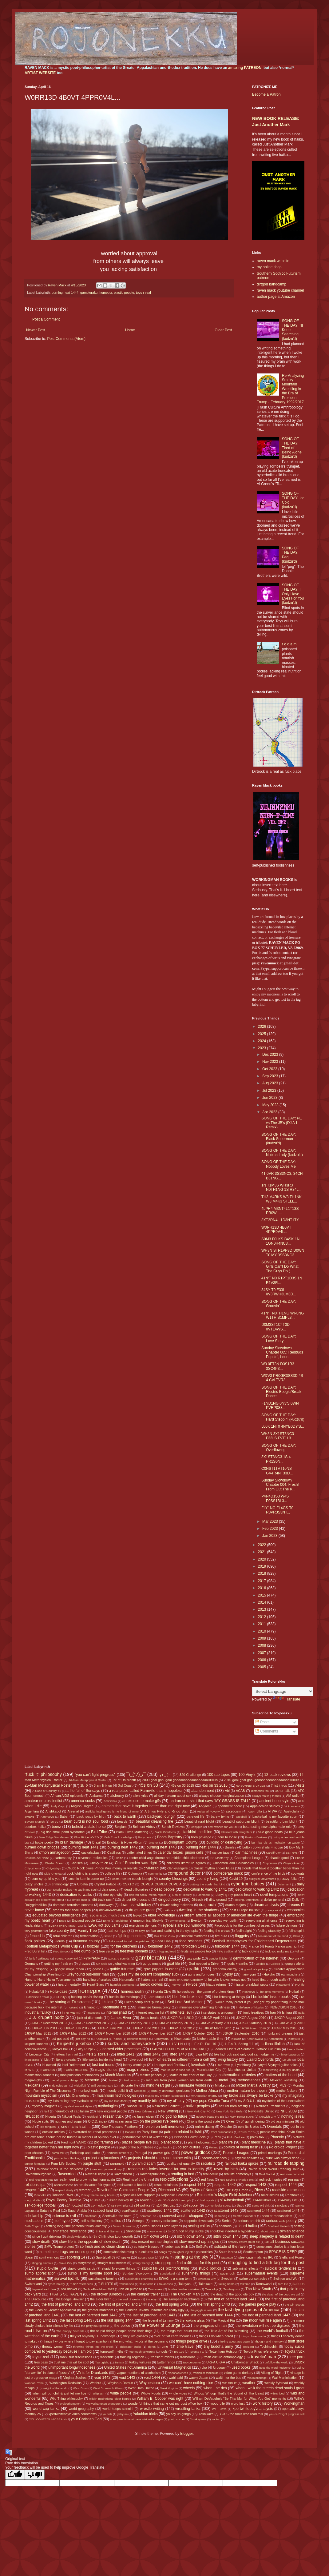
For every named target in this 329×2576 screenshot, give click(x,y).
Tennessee (155, 2289)
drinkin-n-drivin (110, 1910)
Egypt (137, 1915)
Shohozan (133, 2231)
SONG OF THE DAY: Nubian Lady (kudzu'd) (282, 1152)
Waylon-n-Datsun (120, 2383)
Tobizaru (248, 2346)
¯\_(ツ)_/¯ (136, 1774)
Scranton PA (148, 2216)
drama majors (235, 1905)
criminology (60, 1884)
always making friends (266, 1795)
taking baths (227, 2284)
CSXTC (128, 1884)
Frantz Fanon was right (282, 1946)
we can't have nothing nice (191, 2383)
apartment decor (230, 1806)
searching (220, 2216)
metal (223, 2080)
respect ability (64, 2190)
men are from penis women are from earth (179, 2080)
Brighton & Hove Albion (124, 1842)
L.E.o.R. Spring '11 (239, 2044)
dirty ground (218, 1899)
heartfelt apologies (122, 1984)
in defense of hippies (250, 2007)
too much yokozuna (142, 2351)
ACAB (240, 1790)
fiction (108, 1936)
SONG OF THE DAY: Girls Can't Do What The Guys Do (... (280, 1266)
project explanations (102, 2158)
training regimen (132, 2357)
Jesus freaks (149, 2018)
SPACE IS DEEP (283, 2252)
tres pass (41, 2362)
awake (29, 1816)
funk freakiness (39, 1958)
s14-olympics (120, 2205)
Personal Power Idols (190, 2137)
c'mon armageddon (54, 1852)
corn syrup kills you (46, 1878)
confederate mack (228, 1873)
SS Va (163, 2257)
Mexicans (32, 2085)
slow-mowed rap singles (199, 2241)
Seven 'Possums (124, 2226)
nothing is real (292, 2116)
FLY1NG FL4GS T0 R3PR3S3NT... (277, 1510)
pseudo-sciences (214, 2158)
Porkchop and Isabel (85, 2153)
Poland (213, 2147)
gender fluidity (218, 1958)
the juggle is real (201, 2310)
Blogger (186, 2433)
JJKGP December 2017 (92, 2023)
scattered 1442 (192, 2210)
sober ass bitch (176, 2246)
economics (295, 1910)
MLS (282, 2085)
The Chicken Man (185, 2294)
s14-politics (142, 2205)
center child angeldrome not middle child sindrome (166, 1858)
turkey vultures (140, 2362)
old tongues (48, 2126)
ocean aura (123, 2121)
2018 (262, 1573)
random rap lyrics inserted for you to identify (166, 2169)
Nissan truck (113, 2116)
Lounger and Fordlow (169, 2065)
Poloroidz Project (283, 2147)
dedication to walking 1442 (257, 1889)
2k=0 (84, 1785)
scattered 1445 (288, 2210)
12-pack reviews (277, 1774)
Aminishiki (110, 1801)
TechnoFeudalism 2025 (98, 2289)
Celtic (119, 1858)
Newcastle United (261, 2111)
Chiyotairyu (53, 1868)
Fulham (299, 1951)
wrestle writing (152, 2409)
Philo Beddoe (236, 2137)
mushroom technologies (116, 2095)
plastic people (124, 292)
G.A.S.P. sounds (118, 1958)
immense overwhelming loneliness (204, 2007)
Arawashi (294, 1806)
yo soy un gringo (178, 2414)
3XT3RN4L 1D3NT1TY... (281, 1220)
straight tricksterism (111, 2263)
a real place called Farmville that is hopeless (146, 1790)
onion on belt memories (165, 2126)
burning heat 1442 (123, 1847)
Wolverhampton (70, 2403)
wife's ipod (278, 2393)
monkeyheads (88, 2090)
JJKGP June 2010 (111, 2028)
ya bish (107, 2414)
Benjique (196, 1826)
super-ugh (227, 2273)
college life (113, 1873)
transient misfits (162, 2357)
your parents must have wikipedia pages (136, 2419)
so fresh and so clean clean (102, 2246)
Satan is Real (50, 2210)
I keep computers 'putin (141, 2002)
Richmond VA (169, 2190)
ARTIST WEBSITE (40, 73)
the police (122, 2325)
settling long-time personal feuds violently (76, 2226)
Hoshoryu (248, 1991)
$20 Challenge (190, 1774)
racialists (208, 2163)
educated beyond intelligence (56, 1915)
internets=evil (181, 2012)
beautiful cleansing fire (154, 1821)
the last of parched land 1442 (93, 2315)
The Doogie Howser (69, 2299)
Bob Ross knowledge (118, 1837)
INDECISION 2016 (283, 2007)
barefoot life (195, 1816)
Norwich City (267, 2116)
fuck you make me (277, 1951)
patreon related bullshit (183, 2132)
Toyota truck (294, 2351)
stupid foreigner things (118, 2268)
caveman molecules (93, 1858)
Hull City (59, 1997)
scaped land (103, 2210)
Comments (267, 1731)
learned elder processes (121, 2049)
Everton (196, 1920)
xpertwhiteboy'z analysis (253, 2409)
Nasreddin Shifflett (166, 2106)
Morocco (140, 2090)
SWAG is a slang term (175, 2278)
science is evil (64, 2216)
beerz (56, 1826)
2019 (262, 1566)
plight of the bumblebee (136, 2147)
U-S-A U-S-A (215, 2362)
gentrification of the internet (255, 1958)
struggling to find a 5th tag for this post (266, 2262)
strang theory (141, 2263)
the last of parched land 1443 (150, 2315)
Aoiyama (205, 1806)
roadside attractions (288, 2190)
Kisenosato (182, 2038)
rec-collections (174, 2179)
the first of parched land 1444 (123, 2304)
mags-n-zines (138, 2070)
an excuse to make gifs (141, 1801)
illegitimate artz (114, 2007)
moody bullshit (117, 2090)
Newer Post (35, 330)
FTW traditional (227, 1951)
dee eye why (113, 1894)
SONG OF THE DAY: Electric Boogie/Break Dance (281, 1391)
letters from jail (66, 2054)
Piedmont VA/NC (73, 2142)
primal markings (270, 2153)
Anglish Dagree (82, 1806)
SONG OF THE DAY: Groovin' (278, 1303)
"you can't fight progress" (95, 1774)
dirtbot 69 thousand (136, 1899)
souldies (206, 2252)
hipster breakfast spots (251, 1984)
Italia (301, 2012)
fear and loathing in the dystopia (174, 1930)
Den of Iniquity (182, 1894)
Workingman (294, 2403)
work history (263, 2403)
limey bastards (290, 2054)
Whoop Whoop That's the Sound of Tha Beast (229, 2393)
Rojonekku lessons (175, 2195)
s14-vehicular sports (218, 2205)
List (47, 2059)
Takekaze (205, 2284)
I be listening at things (228, 1997)
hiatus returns (216, 1984)
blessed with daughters (236, 1832)
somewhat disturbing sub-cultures (128, 2252)
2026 (262, 1026)
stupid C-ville (47, 2268)
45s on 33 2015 (182, 1785)
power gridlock (195, 2152)
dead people (164, 1889)
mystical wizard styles (77, 2106)
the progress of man (210, 2325)
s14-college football (41, 2205)
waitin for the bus (228, 2377)
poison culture (188, 2147)
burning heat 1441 (84, 1847)
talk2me (245, 2284)
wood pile (218, 2403)
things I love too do (253, 2336)
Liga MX (202, 2054)
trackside (106, 2357)
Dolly (295, 1899)
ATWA (272, 1811)
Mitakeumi (222, 2085)
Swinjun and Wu (285, 2278)
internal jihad (116, 2012)
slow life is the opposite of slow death (90, 2241)
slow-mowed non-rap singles (151, 2241)
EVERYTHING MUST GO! (66, 1925)
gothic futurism (122, 1969)
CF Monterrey (219, 1858)
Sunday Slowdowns (137, 2273)
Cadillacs (114, 1852)
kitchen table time (210, 2038)
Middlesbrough (59, 2085)
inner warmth (71, 2012)
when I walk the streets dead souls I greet (270, 2388)
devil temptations (274, 1894)
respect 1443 (255, 2185)
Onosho (226, 2126)
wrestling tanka (187, 2409)
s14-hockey (98, 2205)
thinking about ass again (234, 2341)
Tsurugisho (102, 2362)
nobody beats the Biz (210, 2116)
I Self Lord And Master (184, 2002)
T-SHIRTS (105, 2284)
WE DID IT (229, 2383)
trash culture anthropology (223, 2357)
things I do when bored (216, 2336)
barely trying (220, 1816)
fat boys (140, 1930)
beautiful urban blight (281, 1821)
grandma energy (225, 1969)
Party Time (150, 2132)
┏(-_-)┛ (165, 1774)
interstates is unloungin (218, 2012)
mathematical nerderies (237, 2075)
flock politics (35, 1941)
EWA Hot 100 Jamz (104, 1925)
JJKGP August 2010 (251, 2018)
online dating (204, 2126)
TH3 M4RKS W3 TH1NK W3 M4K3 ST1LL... (281, 1199)
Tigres (152, 2346)
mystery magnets (44, 2106)
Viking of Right (272, 2373)
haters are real (152, 1979)
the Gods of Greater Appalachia (52, 2310)
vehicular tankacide (206, 2373)
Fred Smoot (61, 1951)
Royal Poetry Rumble (63, 2200)
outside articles (53, 2132)
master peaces (151, 2075)
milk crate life (128, 2085)
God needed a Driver (204, 1963)
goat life (173, 1963)
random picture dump (106, 2169)
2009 (262, 1638)
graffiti (193, 1968)
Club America (52, 1873)
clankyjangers (177, 1868)
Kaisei (117, 2038)
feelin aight (244, 1930)
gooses (98, 1969)
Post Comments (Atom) (66, 339)
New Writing (168, 2111)
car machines (246, 1852)
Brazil (96, 1842)
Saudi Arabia (77, 2210)
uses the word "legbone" (275, 2367)
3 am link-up (103, 1785)
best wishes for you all (222, 1826)
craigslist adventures (262, 1878)
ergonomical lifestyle (148, 1920)
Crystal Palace (105, 1884)
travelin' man (263, 2356)
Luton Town (222, 2065)
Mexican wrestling (283, 2080)
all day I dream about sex (172, 1795)
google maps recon (69, 1969)
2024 (262, 1041)
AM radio (292, 1795)
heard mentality (69, 1984)
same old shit (261, 2205)
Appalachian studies (265, 1806)
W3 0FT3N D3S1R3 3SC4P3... (277, 1366)
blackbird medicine (196, 1832)
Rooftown (292, 2195)
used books (241, 2367)
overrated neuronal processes (95, 2132)
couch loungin (142, 1878)
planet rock (170, 2142)
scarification (130, 2210)
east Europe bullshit (244, 1910)
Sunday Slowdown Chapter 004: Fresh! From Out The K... (280, 1484)
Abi (227, 1790)
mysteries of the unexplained (283, 2101)
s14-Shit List (166, 2205)
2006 (262, 1660)
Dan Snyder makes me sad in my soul (72, 1889)
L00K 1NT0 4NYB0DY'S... (282, 1426)
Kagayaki (102, 2038)
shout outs (267, 2231)
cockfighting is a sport (83, 1873)
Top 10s (178, 2351)
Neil (46, 2111)
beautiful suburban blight (240, 1821)
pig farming (103, 2142)
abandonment (202, 1790)
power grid (161, 2153)
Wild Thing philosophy (66, 2398)
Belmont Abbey (144, 1826)
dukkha (168, 1910)
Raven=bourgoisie (38, 2174)
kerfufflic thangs (137, 2038)
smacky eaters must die (244, 2241)
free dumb (82, 1951)
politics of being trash (241, 2147)
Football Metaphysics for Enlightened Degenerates (254, 1941)
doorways (106, 1905)
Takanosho (166, 2284)
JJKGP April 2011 (215, 2018)
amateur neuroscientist (43, 1801)
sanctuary (282, 2205)
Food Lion (163, 1941)
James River (121, 2018)
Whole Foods (151, 2393)
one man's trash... (76, 2126)
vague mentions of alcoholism (139, 2373)
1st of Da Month (124, 1780)
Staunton (227, 2257)
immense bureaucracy (154, 2007)
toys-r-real (143, 292)
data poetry (110, 1889)
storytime (84, 2263)
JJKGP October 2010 (198, 2033)
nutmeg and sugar (68, 2121)
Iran (273, 2012)
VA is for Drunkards (92, 2373)
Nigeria (50, 2116)
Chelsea (76, 1863)
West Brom (80, 2388)
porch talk (58, 2153)
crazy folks (290, 1878)
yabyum (122, 2414)
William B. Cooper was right (160, 2398)
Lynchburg (243, 2065)
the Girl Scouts (295, 2304)
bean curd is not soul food (86, 1821)
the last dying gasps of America (248, 2309)
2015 (262, 1595)
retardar (84, 2190)
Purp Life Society (64, 2163)
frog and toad (167, 1951)
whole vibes (178, 2393)
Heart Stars (95, 1984)
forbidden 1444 (227, 1946)
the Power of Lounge (159, 2325)
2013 (262, 1609)
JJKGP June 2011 (146, 2028)
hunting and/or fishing (87, 1997)
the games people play (257, 2304)
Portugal (140, 2153)
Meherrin (92, 2080)
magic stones (106, 2070)
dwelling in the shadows (199, 1910)
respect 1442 (225, 2185)
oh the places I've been (159, 2121)
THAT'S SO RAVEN (66, 2294)
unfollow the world (276, 2362)
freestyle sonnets (134, 1951)
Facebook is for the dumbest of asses (242, 1925)
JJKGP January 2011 (215, 2023)
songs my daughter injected (177, 2252)
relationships (35, 2185)
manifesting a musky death (281, 2070)
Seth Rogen (32, 2226)
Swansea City (207, 2278)
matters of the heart (281, 2075)
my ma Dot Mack (115, 2101)
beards (122, 1821)
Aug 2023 (270, 1083)
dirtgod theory (169, 1899)
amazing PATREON (244, 68)
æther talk (282, 1790)
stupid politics (210, 2268)
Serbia (226, 2221)
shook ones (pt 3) (159, 2231)
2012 (262, 1617)
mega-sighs (33, 2080)
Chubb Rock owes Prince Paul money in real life (102, 1868)
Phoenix (277, 2137)
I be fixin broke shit (188, 1997)
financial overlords (193, 1936)
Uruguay (219, 2367)
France (253, 1946)
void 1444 (152, 2377)
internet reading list (150, 2012)
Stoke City (65, 2263)
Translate (286, 1699)
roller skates (270, 2195)
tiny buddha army (218, 2346)
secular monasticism (277, 2216)
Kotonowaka (255, 2038)
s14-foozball (74, 2205)
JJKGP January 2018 (255, 2023)
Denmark (204, 1894)
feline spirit (296, 1930)
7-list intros (279, 1785)
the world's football (272, 2331)
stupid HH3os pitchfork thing (165, 2268)
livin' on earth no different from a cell (179, 2059)
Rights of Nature (203, 2190)
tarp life (283, 2284)
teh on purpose (131, 2289)
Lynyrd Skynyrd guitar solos (277, 2065)
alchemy (117, 1795)
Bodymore (145, 1837)
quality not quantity (181, 2163)
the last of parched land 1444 (208, 2315)
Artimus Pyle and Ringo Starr (167, 1811)
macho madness (76, 2070)
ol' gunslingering (253, 2121)
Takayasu (185, 2284)
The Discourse (35, 2299)
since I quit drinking (46, 2236)
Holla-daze (58, 1991)
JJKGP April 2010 (180, 2018)
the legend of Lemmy (158, 2320)
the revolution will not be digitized (263, 2325)
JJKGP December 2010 (49, 2023)
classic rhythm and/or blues (214, 1868)
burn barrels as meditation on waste (276, 1842)
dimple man (79, 1899)
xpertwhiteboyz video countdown (73, 2414)
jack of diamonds (89, 2018)
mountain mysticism (41, 2095)
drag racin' (207, 1905)
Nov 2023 (270, 1061)
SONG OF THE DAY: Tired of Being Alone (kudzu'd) (292, 448)
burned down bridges (42, 1847)
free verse (106, 1951)
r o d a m (289, 644)
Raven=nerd (123, 2174)
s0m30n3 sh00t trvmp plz (174, 2200)
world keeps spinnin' (117, 2409)
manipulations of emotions (79, 2075)
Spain (29, 2257)
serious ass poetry (281, 2221)
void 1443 (127, 2377)
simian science (292, 2231)
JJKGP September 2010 (241, 2033)
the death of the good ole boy (232, 2294)
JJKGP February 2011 (134, 2023)
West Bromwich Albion (108, 2388)
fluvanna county (86, 1941)
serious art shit (249, 2221)
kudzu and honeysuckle (131, 2043)
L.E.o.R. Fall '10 (204, 2044)
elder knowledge (161, 1915)
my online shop (269, 267)
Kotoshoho (276, 2038)
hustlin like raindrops (124, 1997)
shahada (225, 2226)
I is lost (107, 2002)
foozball (93, 1946)
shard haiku (247, 2226)
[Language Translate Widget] (282, 1691)
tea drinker (69, 2289)
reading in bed (182, 2174)
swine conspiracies (253, 2278)
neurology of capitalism (71, 2111)
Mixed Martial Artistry (253, 2085)
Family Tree (87, 1930)
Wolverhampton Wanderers (104, 2403)
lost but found (103, 2065)
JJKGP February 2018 (175, 2023)
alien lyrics (140, 1795)
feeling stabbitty (269, 1930)
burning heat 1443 (162, 1847)
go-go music (152, 1963)
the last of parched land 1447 (266, 2315)
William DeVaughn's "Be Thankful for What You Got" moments (239, 2398)
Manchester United (242, 2070)
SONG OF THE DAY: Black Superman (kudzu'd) (278, 1139)
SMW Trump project (59, 2246)
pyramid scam (144, 2163)
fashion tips (117, 1930)
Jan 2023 (270, 1535)
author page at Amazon (276, 296)
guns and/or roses (201, 1974)
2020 (262, 1559)
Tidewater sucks (130, 2346)
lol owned (49, 2065)
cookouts (297, 1873)
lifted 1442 (152, 2054)
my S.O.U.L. (247, 2101)
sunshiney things (196, 2273)
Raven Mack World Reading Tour (273, 2169)
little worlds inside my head (102, 2059)
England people (83, 1920)
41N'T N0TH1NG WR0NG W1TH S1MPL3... (282, 1315)
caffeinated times (139, 1852)
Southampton (253, 2252)
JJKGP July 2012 (76, 2028)
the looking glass (192, 2320)
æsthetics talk (260, 1790)
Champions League (248, 1858)
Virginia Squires (75, 2377)
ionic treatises (254, 2012)
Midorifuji (79, 2085)
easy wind (274, 1910)
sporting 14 (76, 2257)
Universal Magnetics (174, 2367)
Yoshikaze (206, 2414)
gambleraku (88, 292)
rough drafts (33, 2200)
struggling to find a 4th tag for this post (187, 2263)
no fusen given (143, 2116)
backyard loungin (161, 1816)
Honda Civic (162, 1991)
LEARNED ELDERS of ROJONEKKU (178, 2049)
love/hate (198, 2065)
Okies (230, 2121)
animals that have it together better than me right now (145, 1806)
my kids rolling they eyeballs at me (72, 2101)
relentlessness (63, 2185)
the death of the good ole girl (281, 2294)
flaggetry (242, 1936)
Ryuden (145, 2200)
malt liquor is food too (176, 2070)
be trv (54, 1821)
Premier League (236, 2153)
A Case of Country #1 (46, 1790)
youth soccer (176, 2419)
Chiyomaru (270, 1863)
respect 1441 (194, 2185)
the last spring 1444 (117, 2320)
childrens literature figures (186, 1863)
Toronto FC (196, 2351)
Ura (204, 2367)
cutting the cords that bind (207, 1884)
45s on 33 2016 (215, 1785)
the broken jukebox (106, 2294)
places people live (137, 2142)
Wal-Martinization (285, 2377)
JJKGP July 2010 (291, 2023)
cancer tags (220, 1852)
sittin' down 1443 (226, 2236)
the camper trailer (145, 2294)
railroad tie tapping (286, 2163)
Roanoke (40, 2195)
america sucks (83, 1801)
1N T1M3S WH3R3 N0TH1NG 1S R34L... (281, 1187)
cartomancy (63, 1858)
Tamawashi (264, 2284)
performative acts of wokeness (145, 2137)
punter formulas (35, 2163)
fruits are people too (196, 1951)
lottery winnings (134, 2065)
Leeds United (295, 2049)
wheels (189, 2388)
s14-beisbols (262, 2200)
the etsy (151, 2299)
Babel (64, 1816)
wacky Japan (198, 2377)
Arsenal (73, 1811)
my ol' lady (175, 2101)
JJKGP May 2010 (284, 2028)
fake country (59, 1930)
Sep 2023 (270, 1076)
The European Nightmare (181, 2299)
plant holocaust (199, 2142)
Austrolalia (291, 1811)
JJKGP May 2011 (38, 2033)
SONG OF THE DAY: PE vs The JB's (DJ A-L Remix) (281, 1122)
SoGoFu (202, 2246)
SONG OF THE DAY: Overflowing (278, 1447)
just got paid (60, 2038)
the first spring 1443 (213, 2304)
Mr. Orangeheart (78, 2095)
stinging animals (42, 2263)
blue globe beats (270, 1832)
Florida (59, 1941)
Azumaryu (47, 1816)
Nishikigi (92, 2116)
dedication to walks (76, 1894)
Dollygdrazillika (36, 1905)
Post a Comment (46, 319)
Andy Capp (57, 1806)
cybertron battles (247, 1883)
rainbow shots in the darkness (60, 2169)
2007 (262, 1653)
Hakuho (269, 1974)
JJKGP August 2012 (289, 2018)
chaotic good (279, 1858)
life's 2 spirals (97, 2054)
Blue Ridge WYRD (86, 1837)
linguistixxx (32, 2059)
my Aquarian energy (204, 2095)
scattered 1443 (226, 2210)
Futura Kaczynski (66, 1958)
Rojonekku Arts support (137, 2195)
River (259, 2190)
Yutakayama (198, 2419)
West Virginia (169, 2388)
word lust (238, 2403)
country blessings (173, 1878)
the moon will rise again (262, 2320)
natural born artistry (233, 2106)
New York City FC (199, 2111)
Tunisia (119, 2362)
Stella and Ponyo (291, 2257)
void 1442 (102, 2377)
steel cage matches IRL (255, 2257)
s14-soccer (191, 2205)
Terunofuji (211, 2289)
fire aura (221, 1936)
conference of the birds (268, 1873)
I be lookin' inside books (271, 1997)
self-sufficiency (91, 2221)
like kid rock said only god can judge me (244, 2054)
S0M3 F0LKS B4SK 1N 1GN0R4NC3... (280, 1241)
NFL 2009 (288, 2111)
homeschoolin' (132, 1991)
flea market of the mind (273, 1936)
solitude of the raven (231, 2246)
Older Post (223, 330)
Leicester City (39, 2054)
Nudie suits (40, 2121)
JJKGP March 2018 (253, 2028)
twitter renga (166, 2362)
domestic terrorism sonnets (73, 1905)
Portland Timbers (118, 2153)
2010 (262, 1631)
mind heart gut (158, 2085)
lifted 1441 (125, 2054)
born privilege (201, 1837)
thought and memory (269, 2341)
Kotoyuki (294, 2038)
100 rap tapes (218, 1774)
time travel (185, 2346)
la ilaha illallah (273, 2044)
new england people (112, 2111)
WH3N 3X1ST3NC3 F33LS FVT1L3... (277, 1436)
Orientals (274, 2126)
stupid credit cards (81, 2268)
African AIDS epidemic (66, 1795)
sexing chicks (199, 2226)
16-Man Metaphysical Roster (87, 1780)
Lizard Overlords (260, 2059)
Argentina (32, 1811)
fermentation (89, 1936)
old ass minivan (282, 2121)
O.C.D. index (97, 2121)
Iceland (73, 2007)
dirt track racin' (103, 1899)
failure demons (287, 1925)
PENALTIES (247, 2132)
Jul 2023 (269, 1090)
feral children (62, 1936)
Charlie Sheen (54, 1863)
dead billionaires (136, 1889)
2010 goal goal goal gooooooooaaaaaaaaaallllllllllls (261, 1780)
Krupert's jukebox (74, 2043)
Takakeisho (126, 2284)
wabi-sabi (176, 2377)
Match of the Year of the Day (190, 2075)
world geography (81, 2409)
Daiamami (284, 1884)
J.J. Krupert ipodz (46, 2017)
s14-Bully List (288, 2200)
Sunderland (167, 2273)
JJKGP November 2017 (156, 2033)
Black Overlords (165, 1832)
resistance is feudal (131, 2185)
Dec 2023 (270, 1054)
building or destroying (224, 1842)
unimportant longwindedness (71, 2367)
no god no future (173, 2116)
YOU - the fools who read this (241, 2414)
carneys (292, 1852)
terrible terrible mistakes (184, 2289)
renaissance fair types (95, 2185)
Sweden (227, 2278)
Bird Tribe (99, 1832)
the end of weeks (129, 2299)
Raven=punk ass (152, 2174)
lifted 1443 (178, 2054)
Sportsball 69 (105, 2257)
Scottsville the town (116, 2216)
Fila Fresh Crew (164, 1936)
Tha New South (258, 2289)
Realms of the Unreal (138, 2179)
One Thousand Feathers (119, 2126)
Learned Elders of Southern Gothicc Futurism (247, 2049)
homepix (105, 292)
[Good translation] (15, 2475)
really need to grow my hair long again (87, 2179)
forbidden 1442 (160, 1946)
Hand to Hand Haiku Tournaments (50, 1979)
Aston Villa (255, 1811)
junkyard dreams (280, 2033)
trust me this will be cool (71, 2362)
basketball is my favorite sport (274, 1816)
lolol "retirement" (74, 2065)
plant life (225, 2142)
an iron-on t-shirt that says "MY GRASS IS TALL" (210, 1801)
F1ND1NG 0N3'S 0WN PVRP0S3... (280, 1405)
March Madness (118, 2075)
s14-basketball (232, 2200)
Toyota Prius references (261, 2351)
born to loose (227, 1837)
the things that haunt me (179, 2331)
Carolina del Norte (37, 1858)
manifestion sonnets (39, 2075)
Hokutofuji (36, 1991)
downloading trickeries (176, 1905)
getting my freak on (58, 1963)
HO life (299, 1984)
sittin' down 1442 (190, 2236)
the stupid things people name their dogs (121, 2331)
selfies (116, 2221)
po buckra (165, 2147)
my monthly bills (145, 2101)
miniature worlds (192, 2085)
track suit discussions (76, 2357)
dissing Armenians (247, 1899)
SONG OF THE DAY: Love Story (278, 1338)
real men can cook (292, 2174)
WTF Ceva (219, 2409)
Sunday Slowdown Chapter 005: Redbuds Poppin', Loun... (282, 1352)
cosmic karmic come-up (86, 1878)
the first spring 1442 (172, 2304)
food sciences (190, 1941)
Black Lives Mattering (132, 1832)
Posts (262, 1722)
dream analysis (266, 1905)
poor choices (34, 2153)
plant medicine (254, 2142)
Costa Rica (119, 1878)
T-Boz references (81, 2284)
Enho (106, 1920)
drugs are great (142, 1910)
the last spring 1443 (76, 2320)
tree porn (296, 2357)
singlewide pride (77, 2236)
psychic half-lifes (247, 2158)
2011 (262, 1624)
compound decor (184, 1873)
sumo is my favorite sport (90, 2273)
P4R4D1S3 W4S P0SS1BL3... (275, 1498)
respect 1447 (35, 2190)
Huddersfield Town (37, 1997)
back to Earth (125, 1816)
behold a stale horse (89, 1826)
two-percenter (192, 2362)
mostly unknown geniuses (170, 2090)
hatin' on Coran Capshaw (186, 1979)
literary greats (65, 2059)
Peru (217, 2137)
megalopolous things (64, 2080)
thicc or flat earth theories (172, 2336)
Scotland (91, 2216)
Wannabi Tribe (34, 2383)
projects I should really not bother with (159, 2158)
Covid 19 (236, 1878)
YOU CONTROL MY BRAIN (47, 2419)
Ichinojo (89, 2007)
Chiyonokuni (291, 1863)
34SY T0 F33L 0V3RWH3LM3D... (278, 1292)
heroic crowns (151, 1984)
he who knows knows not (227, 1979)
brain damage (71, 1842)
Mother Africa (207, 2090)
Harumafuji (127, 1979)
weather (249, 2383)
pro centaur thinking (67, 2158)
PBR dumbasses (222, 2132)
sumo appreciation (40, 2273)
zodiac (216, 2419)
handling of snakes (97, 1979)
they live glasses (135, 2336)
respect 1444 (286, 2185)
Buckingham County (180, 1842)
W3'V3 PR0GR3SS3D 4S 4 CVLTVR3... (282, 1378)
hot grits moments (271, 1991)
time (165, 2346)
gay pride (194, 1958)
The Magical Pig (223, 2320)
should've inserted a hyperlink (232, 2231)
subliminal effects (245, 2268)
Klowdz (236, 2038)
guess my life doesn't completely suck (148, 1974)
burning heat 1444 (65, 292)
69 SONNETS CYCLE (250, 1785)
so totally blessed (146, 2246)
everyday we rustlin (223, 1920)
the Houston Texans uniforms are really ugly (151, 2310)
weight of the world (54, 2388)
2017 (262, 1581)
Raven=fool (66, 2174)
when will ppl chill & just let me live (59, 2393)
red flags (207, 2179)
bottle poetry (44, 1842)
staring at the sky (191, 2257)
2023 (262, 1048)
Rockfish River (62, 2195)
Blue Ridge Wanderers (54, 1837)
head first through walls (269, 1979)
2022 (262, 1545)
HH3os (191, 1984)
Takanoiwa (146, 2284)
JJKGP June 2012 (181, 2028)
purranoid (117, 2163)
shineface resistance (69, 2231)
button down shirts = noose (262, 1847)
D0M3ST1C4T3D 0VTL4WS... (275, 1326)
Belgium (121, 1826)
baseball (241, 1816)
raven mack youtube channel (280, 290)
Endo (62, 1920)
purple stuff (92, 2163)
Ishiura (287, 2012)
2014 (262, 1602)
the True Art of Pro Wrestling (226, 2331)
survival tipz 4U (67, 2278)
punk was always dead (282, 2158)
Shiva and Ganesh (108, 2231)
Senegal (138, 2221)
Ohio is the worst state (203, 2121)
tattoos (298, 2284)
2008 (262, 1645)
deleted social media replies (148, 1894)
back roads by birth (91, 1816)
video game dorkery (238, 2373)
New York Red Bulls (229, 2111)
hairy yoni (248, 1974)
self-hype (62, 2221)
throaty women (53, 2346)
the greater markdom (97, 2310)
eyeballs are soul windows (184, 1925)
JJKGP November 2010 (112, 2033)
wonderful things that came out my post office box (165, 2403)
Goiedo (275, 1963)
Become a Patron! (267, 94)
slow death (41, 2241)
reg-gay (293, 2179)
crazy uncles (34, 1884)
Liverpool (136, 2059)
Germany (31, 1963)
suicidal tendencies (280, 2268)
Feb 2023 (270, 1528)
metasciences (249, 2080)
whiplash (98, 2393)
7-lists (299, 1785)
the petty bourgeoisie (95, 2325)
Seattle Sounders (244, 2216)
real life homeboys (237, 2174)
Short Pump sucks (190, 2231)
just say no (82, 2038)
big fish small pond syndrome (63, 1832)
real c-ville (210, 2174)
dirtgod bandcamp (271, 284)
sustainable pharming (139, 2278)
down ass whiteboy (135, 1905)
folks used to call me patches (129, 1941)
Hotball (294, 1991)
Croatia (82, 1884)
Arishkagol (53, 1811)
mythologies (108, 2106)
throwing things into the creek (93, 2346)
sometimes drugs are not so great (67, 2252)
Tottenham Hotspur (223, 2351)
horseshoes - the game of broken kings (205, 1991)
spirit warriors (49, 2257)
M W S (29, 2070)
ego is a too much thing (107, 1915)
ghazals (84, 1963)
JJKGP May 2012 (73, 2033)
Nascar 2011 (136, 2106)
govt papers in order (161, 1969)
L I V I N (176, 2044)
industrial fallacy (38, 2012)
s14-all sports (205, 2200)
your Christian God (86, 2419)
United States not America (125, 2367)
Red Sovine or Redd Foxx (237, 2179)
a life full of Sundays (83, 1790)
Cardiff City (273, 1852)
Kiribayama (161, 2038)
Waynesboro (149, 2383)
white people (121, 2393)
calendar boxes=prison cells (181, 1852)
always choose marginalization (221, 1795)
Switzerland (33, 2284)
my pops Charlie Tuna (211, 2101)
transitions (187, 2357)
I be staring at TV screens (69, 2002)
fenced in (37, 1936)
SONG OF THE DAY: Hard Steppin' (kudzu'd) (282, 1417)
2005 (262, 1667)
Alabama (96, 1795)
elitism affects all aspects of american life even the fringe (231, 1915)
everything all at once (262, 1920)
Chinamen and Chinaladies (233, 1863)
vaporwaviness (178, 2373)
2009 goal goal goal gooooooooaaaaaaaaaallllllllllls (180, 1780)
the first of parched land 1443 (66, 2304)
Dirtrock (197, 1899)
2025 (262, 1034)
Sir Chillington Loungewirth (113, 2236)
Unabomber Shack (245, 2362)
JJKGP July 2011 (44, 2028)
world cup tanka (46, 2409)
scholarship (34, 2216)
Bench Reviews (172, 1826)
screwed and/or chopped (182, 2216)
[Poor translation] (35, 2475)
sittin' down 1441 (154, 2236)
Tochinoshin (269, 2346)
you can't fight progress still (286, 2414)
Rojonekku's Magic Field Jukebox (224, 2195)
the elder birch (100, 2299)
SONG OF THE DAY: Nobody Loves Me (278, 1164)
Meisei (113, 2080)
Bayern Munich (35, 1821)
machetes (48, 2070)
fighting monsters (131, 1936)
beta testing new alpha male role (267, 1826)
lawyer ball (60, 2049)
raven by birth (226, 2169)
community (155, 1873)
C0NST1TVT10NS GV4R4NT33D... (277, 1470)
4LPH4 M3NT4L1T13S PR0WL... (280, 1210)
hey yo (176, 1984)
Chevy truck (99, 1863)
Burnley (230, 1847)
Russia (95, 2200)
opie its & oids (248, 2126)
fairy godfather (34, 1930)
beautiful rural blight (199, 1821)
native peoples (198, 2106)
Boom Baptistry (169, 1837)
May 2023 (270, 1105)
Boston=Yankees (256, 1837)
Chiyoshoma (33, 1868)
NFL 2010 (32, 2116)
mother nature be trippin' (247, 2090)
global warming (124, 1963)
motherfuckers (286, 2090)
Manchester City (209, 2070)
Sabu (240, 2205)
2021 (262, 1552)
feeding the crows (217, 1930)
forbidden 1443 (193, 1946)
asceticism (233, 1811)
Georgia (293, 1958)
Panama (130, 2132)
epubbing (122, 1920)
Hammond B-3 (290, 1974)
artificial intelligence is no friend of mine (111, 1811)
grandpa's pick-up (256, 1969)
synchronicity (56, 2284)
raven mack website (273, 261)
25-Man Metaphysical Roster (48, 1785)
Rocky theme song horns (98, 2195)
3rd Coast (125, 1785)
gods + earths (238, 1963)
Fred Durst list (35, 1951)
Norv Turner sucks (242, 2116)
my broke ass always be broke (248, 2095)
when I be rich (215, 2388)
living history (227, 2059)
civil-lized (151, 1868)
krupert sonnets (36, 2044)
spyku (125, 2257)
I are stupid (156, 1997)
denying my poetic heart (234, 1894)
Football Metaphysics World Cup (51, 1946)
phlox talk (257, 2137)
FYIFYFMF (92, 1958)
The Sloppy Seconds (70, 2331)
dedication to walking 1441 (205, 1889)
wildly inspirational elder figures (110, 2398)
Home (130, 330)
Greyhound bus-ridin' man (87, 1974)
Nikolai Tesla (71, 2116)
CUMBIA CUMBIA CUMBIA (161, 1884)
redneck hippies (270, 2179)
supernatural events (261, 2273)
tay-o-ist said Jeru (44, 2289)
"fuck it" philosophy (43, 1774)
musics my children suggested (165, 2095)
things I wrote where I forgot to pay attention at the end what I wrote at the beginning (105, 2341)
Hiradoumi (283, 1984)
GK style (101, 1963)
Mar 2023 (270, 1521)
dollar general (274, 1899)
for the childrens (123, 1946)
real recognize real (41, 2179)
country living (207, 1878)
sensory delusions (164, 2221)
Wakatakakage (257, 2377)
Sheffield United (278, 2226)
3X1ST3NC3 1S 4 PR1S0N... (276, 1459)
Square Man (146, 2257)
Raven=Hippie (95, 2174)
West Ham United (141, 2388)
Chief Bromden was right (136, 1863)
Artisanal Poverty (208, 1811)
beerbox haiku (35, 1826)
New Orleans (143, 2111)
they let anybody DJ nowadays (92, 2336)
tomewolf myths (111, 2351)
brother (153, 1842)
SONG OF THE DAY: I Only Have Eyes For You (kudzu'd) (293, 594)
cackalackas (90, 1852)
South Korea (228, 2252)
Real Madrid (267, 2174)
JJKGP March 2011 (217, 2028)
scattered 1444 (258, 2210)
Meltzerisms (132, 2080)
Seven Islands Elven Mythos (161, 2226)
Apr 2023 (270, 1112)
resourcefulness (166, 2185)
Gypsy (227, 1974)
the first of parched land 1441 (232, 2299)
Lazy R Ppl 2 (85, 2049)
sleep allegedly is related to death (276, 2236)
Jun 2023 (270, 1097)
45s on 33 (148, 1785)
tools (164, 2351)
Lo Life (287, 2059)
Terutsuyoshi (231, 2289)
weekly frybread (276, 2383)
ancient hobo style (274, 1801)
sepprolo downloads (199, 2221)
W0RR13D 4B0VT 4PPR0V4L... (276, 1229)
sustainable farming (102, 2278)
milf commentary (102, 2085)
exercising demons (143, 1925)
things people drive (191, 2341)
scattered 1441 (159, 2210)
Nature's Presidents (270, 2106)
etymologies (177, 1920)
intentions (94, 2012)
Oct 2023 (270, 1069)
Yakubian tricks (145, 2414)
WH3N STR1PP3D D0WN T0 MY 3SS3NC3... (282, 1252)
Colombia (135, 1873)
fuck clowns (250, 1951)
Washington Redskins (66, 2383)
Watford (95, 2383)
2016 (262, 1588)
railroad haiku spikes (241, 2163)
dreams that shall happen (72, 1910)
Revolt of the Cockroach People (123, 2190)
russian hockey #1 (120, 2200)
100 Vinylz (246, 1774)
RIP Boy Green (237, 2190)
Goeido (260, 1963)
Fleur (296, 1936)
